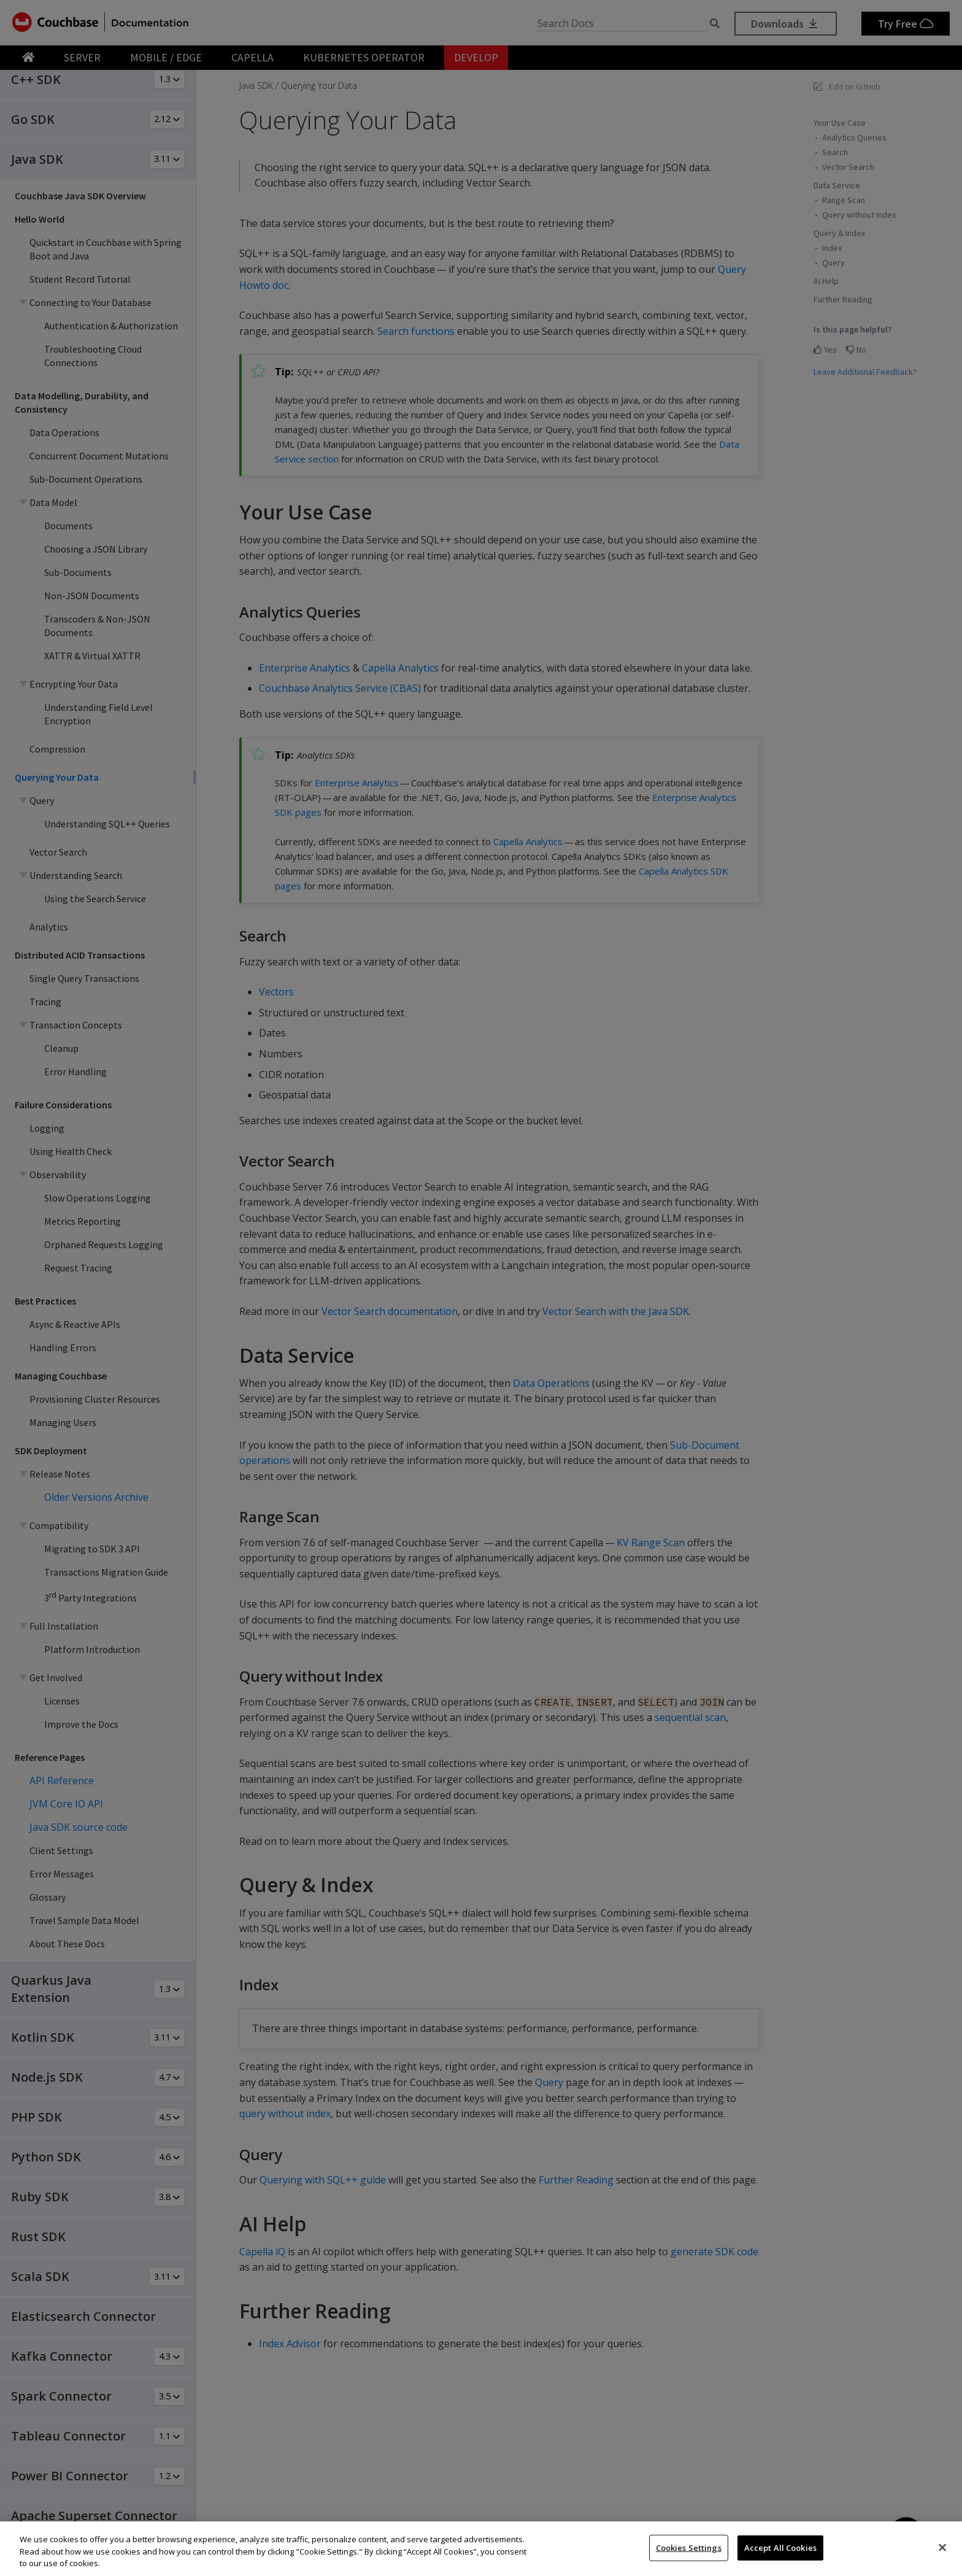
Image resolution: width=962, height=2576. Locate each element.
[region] (481, 2548)
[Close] (942, 2547)
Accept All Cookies (780, 2547)
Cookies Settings (688, 2547)
